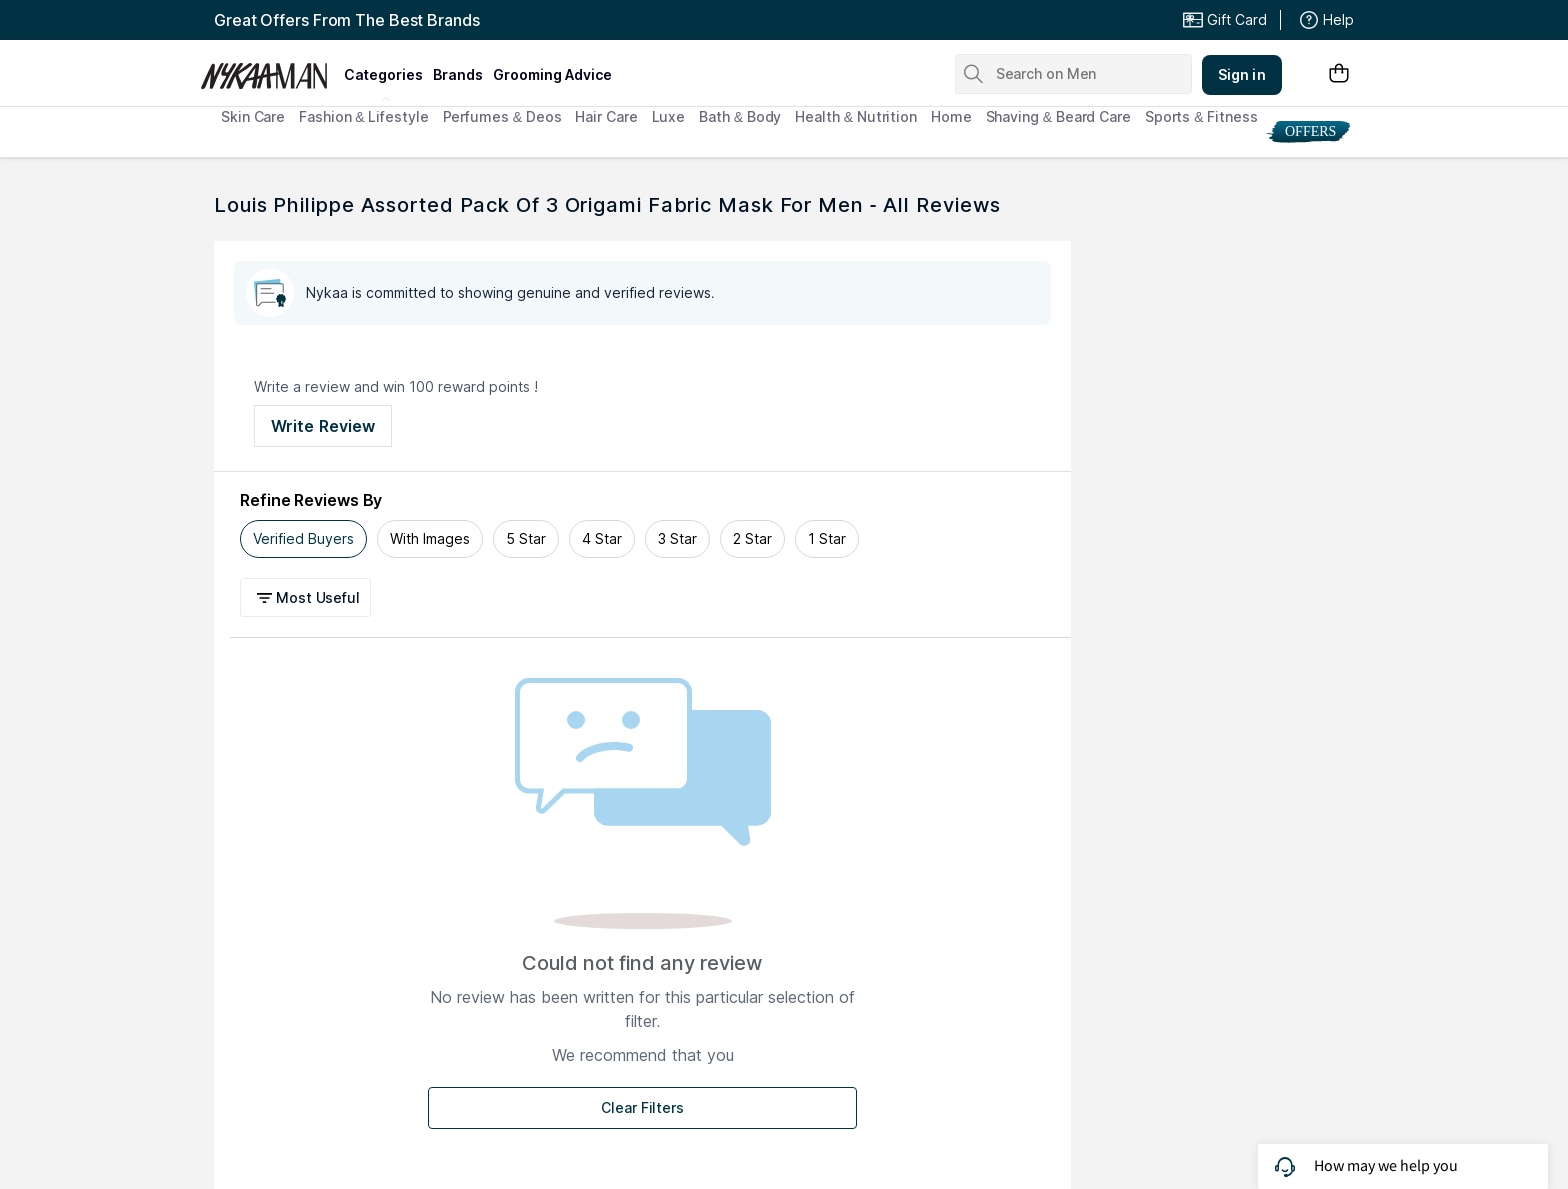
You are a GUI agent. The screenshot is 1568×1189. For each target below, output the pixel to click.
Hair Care (606, 116)
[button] (308, 597)
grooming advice (552, 74)
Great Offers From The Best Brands (347, 20)
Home (951, 116)
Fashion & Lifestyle (363, 116)
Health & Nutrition (856, 116)
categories (383, 74)
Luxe (669, 116)
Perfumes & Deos (502, 116)
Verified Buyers (303, 538)
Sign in (1242, 74)
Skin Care (253, 116)
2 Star (752, 538)
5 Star (526, 538)
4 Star (602, 538)
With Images (430, 538)
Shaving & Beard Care (1058, 116)
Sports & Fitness (1201, 116)
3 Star (677, 538)
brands (458, 74)
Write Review (323, 426)
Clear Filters (642, 1107)
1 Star (827, 538)
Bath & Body (740, 116)
